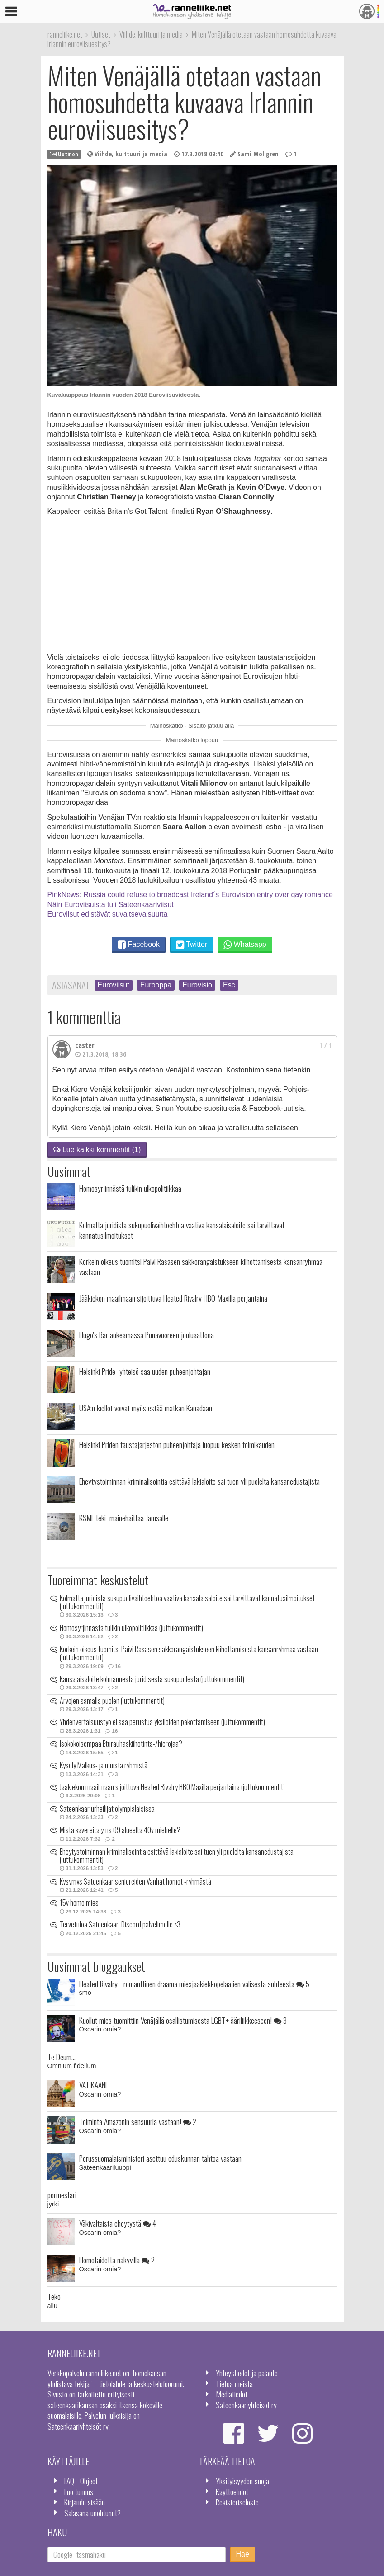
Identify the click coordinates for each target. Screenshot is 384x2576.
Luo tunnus (78, 2491)
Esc (229, 985)
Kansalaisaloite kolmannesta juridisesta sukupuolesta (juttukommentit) (152, 1678)
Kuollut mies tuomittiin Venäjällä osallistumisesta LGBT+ (183, 2020)
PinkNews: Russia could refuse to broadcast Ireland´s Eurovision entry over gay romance (190, 894)
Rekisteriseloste (237, 2502)
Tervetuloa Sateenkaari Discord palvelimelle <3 (120, 1924)
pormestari (61, 2194)
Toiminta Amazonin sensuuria (137, 2121)
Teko (54, 2296)
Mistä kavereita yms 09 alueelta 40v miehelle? (120, 1829)
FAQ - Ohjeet (81, 2481)
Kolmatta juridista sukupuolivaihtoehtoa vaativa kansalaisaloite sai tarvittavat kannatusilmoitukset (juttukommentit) (187, 1602)
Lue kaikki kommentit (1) (97, 1149)
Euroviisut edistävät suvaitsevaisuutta (107, 914)
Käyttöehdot (232, 2491)
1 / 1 (325, 1045)
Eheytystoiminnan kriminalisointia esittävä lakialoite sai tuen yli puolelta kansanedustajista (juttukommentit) (177, 1855)
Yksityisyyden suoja (242, 2481)
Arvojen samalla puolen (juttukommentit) (112, 1700)
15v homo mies (79, 1902)
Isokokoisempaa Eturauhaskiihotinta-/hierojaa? (121, 1743)
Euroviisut (113, 985)
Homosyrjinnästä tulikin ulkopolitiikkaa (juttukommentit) (131, 1627)
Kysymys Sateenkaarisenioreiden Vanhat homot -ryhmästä (135, 1881)
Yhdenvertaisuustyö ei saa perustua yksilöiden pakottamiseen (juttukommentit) (162, 1721)
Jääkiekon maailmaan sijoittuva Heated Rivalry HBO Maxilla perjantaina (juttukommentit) (172, 1787)
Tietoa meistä (234, 2383)
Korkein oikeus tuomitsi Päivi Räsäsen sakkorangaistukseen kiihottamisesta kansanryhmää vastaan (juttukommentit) (189, 1653)
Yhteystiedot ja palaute (247, 2373)
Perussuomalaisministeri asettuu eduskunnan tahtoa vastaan (160, 2158)
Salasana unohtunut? (92, 2513)
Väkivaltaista (117, 2223)
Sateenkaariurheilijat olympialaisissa (107, 1808)
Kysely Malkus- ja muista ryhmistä (103, 1765)
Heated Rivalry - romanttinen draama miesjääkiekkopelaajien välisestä (194, 1983)
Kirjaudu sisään (84, 2502)
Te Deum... (61, 2057)
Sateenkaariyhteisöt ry (246, 2405)
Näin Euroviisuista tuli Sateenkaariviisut (110, 904)
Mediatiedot (231, 2394)
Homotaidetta (117, 2260)
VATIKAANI (93, 2085)
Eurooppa (155, 985)
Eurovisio (197, 985)
